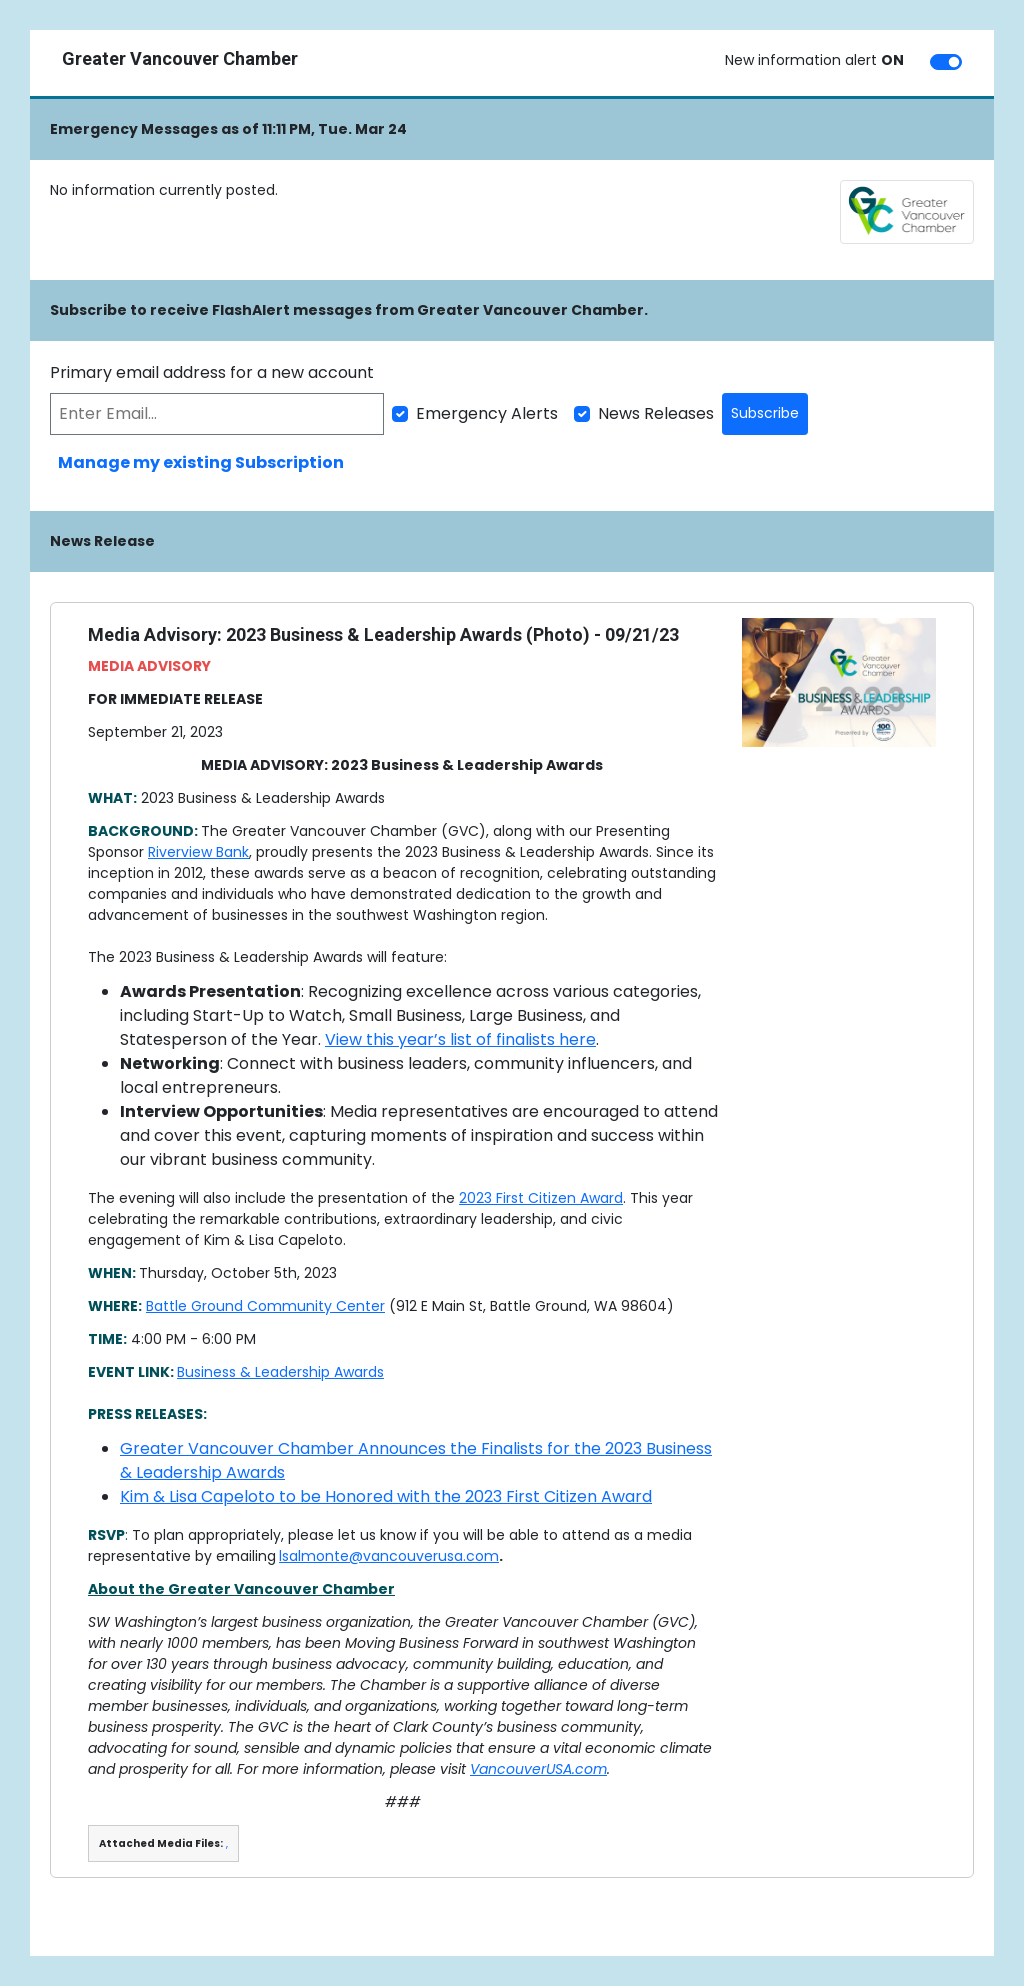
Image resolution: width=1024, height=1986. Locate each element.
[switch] (946, 62)
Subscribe (765, 413)
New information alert (814, 60)
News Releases (656, 413)
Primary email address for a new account (212, 372)
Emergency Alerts (487, 413)
